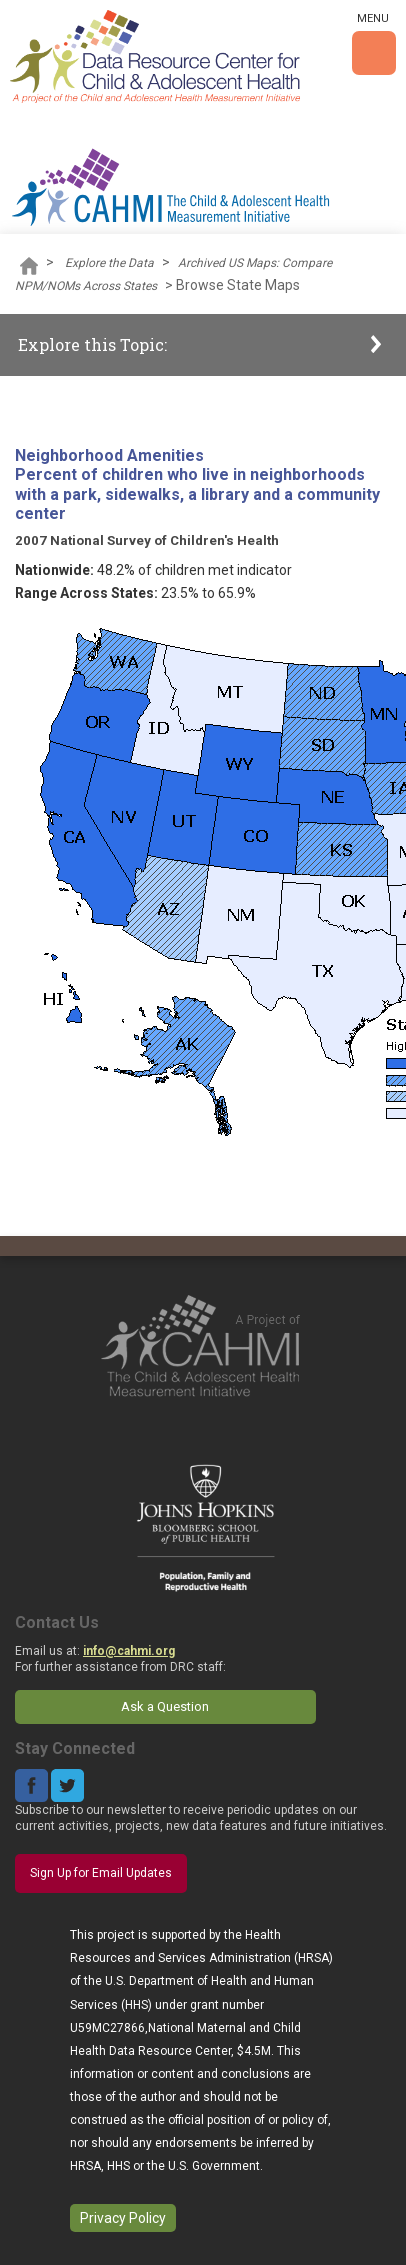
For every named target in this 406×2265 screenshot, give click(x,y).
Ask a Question (165, 1706)
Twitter (67, 1785)
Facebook (31, 1785)
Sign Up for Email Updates (101, 1873)
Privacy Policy (123, 2218)
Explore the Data (109, 263)
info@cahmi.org (129, 1651)
